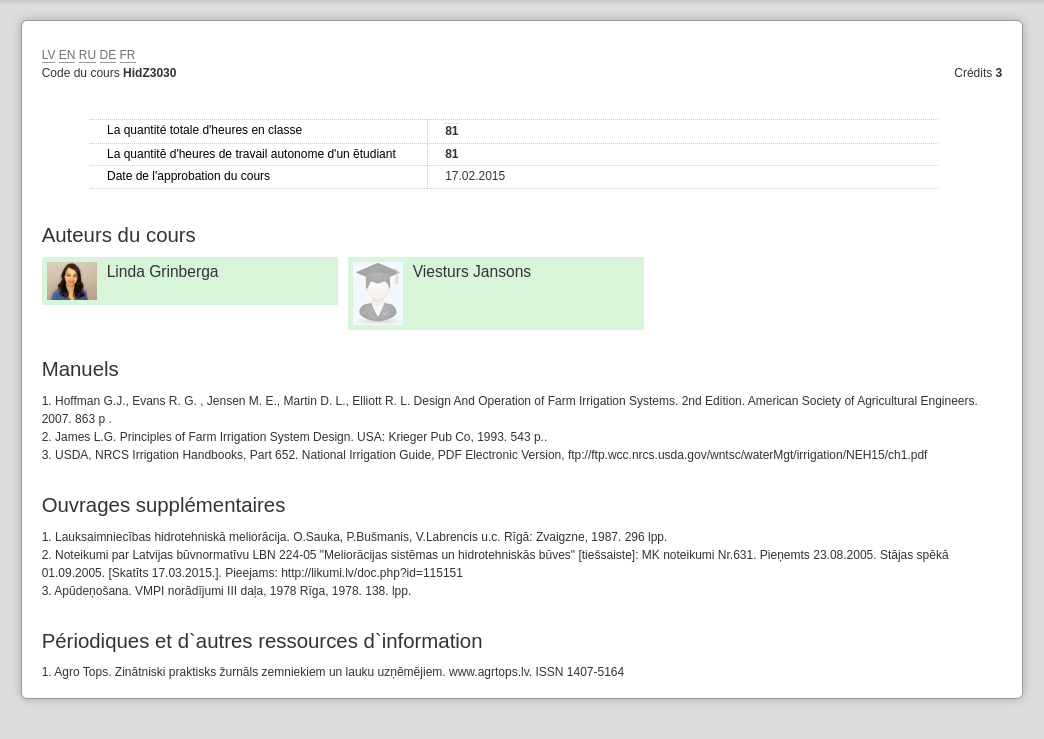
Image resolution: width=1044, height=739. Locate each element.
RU (87, 55)
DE (108, 55)
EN (67, 55)
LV (49, 55)
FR (128, 55)
